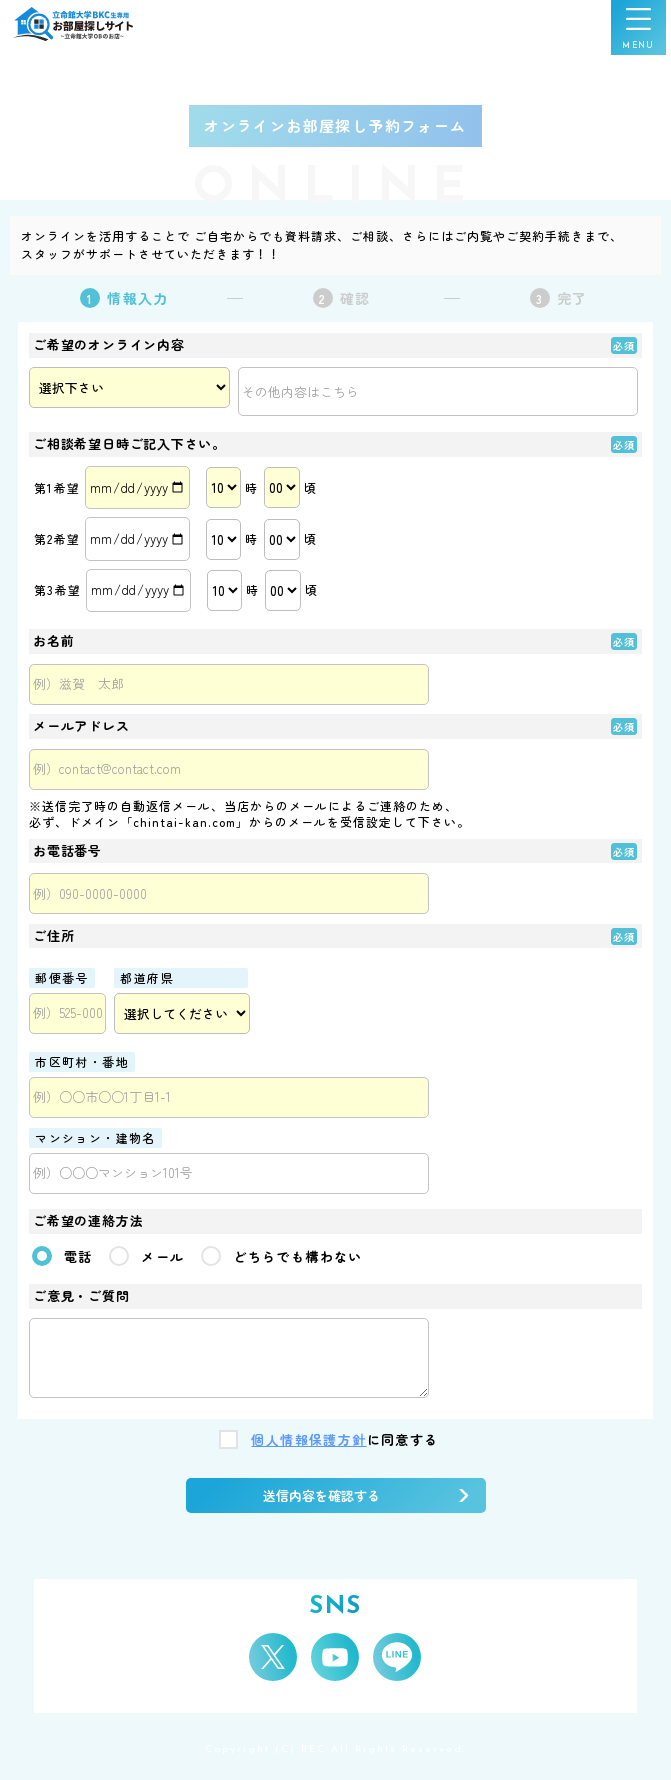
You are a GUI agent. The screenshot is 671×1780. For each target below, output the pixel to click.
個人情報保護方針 (308, 1440)
